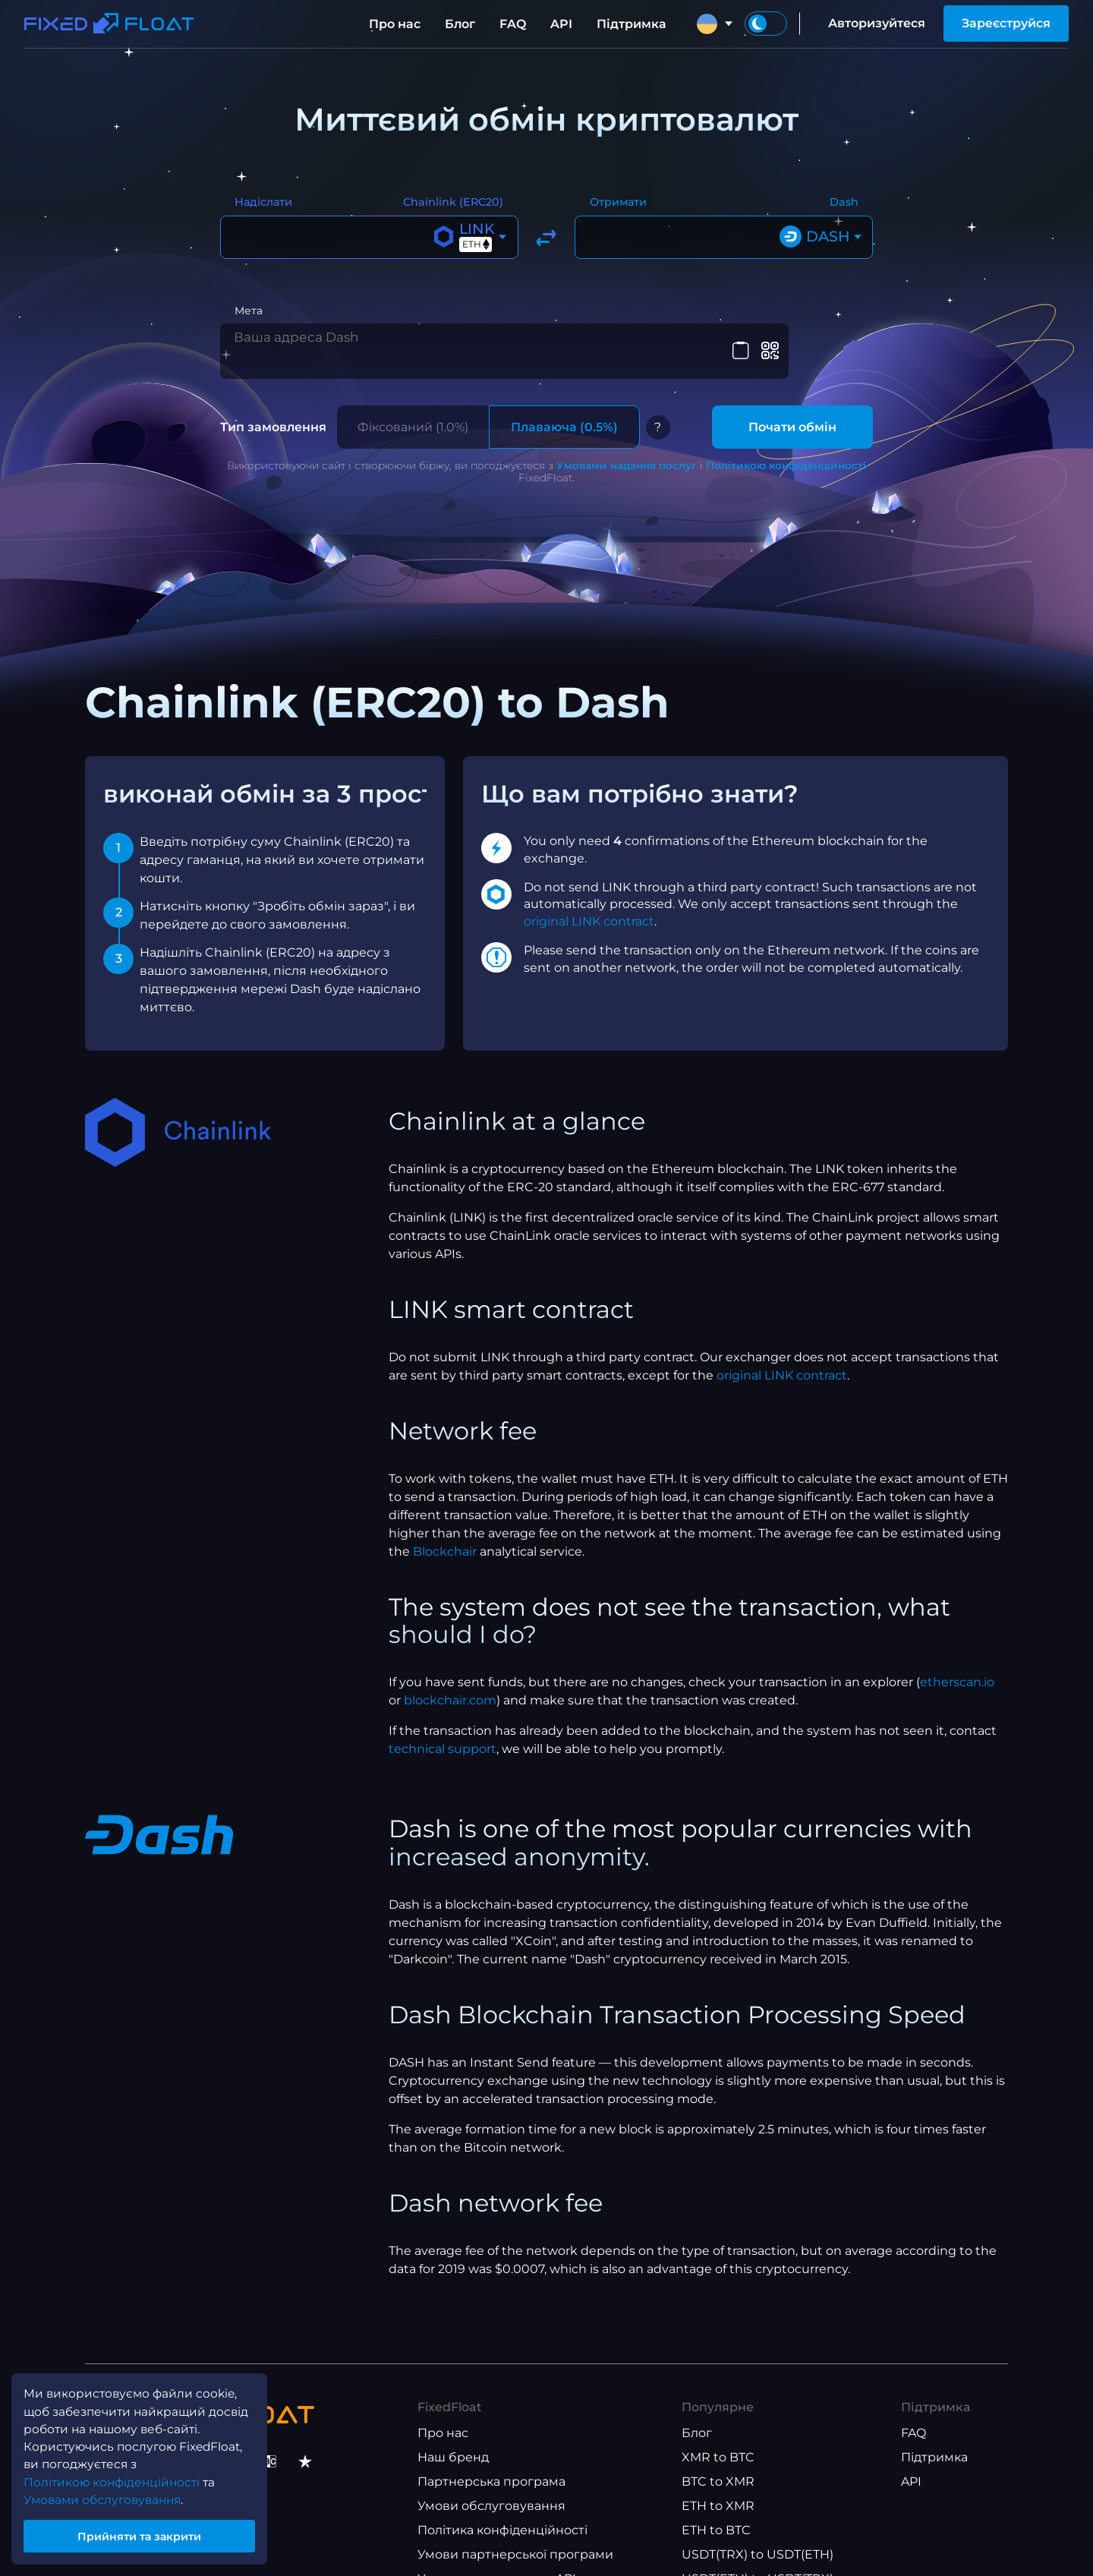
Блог (460, 24)
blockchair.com (450, 1691)
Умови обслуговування (491, 2496)
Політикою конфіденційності (786, 455)
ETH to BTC (716, 2520)
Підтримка (631, 24)
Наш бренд (453, 2447)
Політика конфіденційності (502, 2520)
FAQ (512, 24)
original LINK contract (589, 911)
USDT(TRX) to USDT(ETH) (757, 2544)
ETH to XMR (718, 2496)
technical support (442, 1740)
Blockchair (445, 1541)
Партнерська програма (491, 2471)
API (561, 24)
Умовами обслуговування (106, 2493)
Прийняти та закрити (144, 2533)
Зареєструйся (1006, 23)
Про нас (395, 24)
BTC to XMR (718, 2471)
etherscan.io (957, 1673)
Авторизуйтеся (876, 23)
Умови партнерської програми (515, 2544)
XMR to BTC (718, 2447)
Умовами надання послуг (626, 455)
